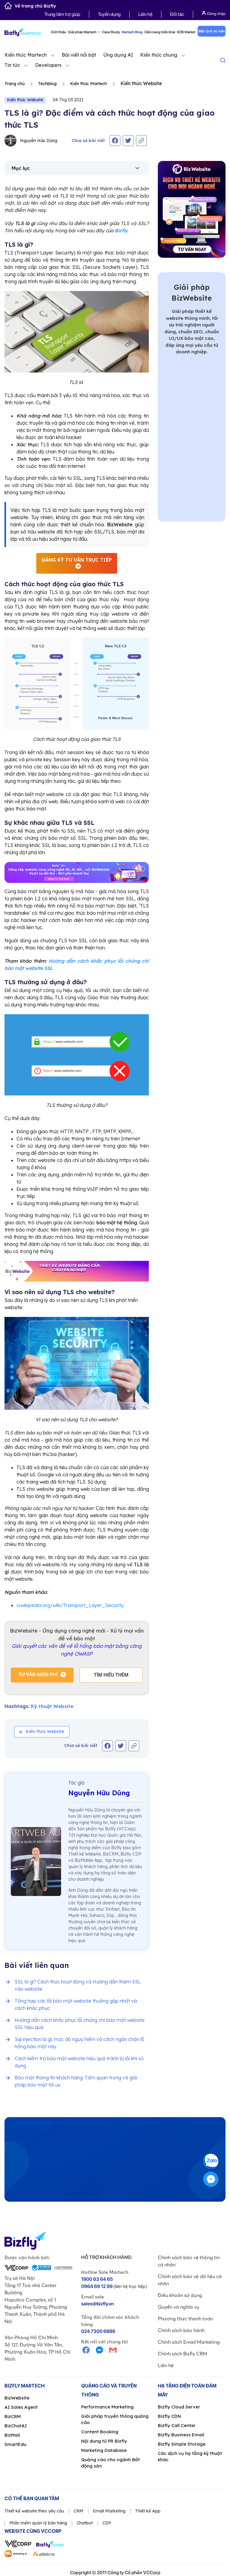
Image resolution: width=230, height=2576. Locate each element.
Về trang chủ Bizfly (30, 6)
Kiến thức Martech (25, 55)
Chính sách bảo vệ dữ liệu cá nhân (190, 2279)
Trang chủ (14, 83)
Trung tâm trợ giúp (62, 14)
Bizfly (121, 230)
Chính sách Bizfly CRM (182, 2354)
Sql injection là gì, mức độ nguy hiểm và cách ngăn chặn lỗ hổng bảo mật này (79, 2042)
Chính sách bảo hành (181, 2330)
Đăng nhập (214, 13)
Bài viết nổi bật (79, 55)
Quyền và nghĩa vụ (178, 2307)
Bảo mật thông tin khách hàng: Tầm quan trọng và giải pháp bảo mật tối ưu (76, 2081)
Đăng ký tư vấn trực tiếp (77, 560)
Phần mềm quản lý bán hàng (38, 2523)
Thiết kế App (148, 2511)
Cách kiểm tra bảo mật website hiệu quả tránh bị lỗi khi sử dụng (79, 2062)
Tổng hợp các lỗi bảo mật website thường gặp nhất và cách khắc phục (76, 2004)
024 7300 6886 (98, 2331)
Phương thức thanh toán (185, 2319)
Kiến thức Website (25, 100)
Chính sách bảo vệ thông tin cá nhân (189, 2261)
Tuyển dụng (109, 14)
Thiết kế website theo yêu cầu (34, 2511)
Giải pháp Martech (84, 32)
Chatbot (85, 2523)
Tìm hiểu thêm (111, 1675)
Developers (48, 65)
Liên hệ (145, 14)
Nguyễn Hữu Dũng (30, 141)
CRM (78, 2511)
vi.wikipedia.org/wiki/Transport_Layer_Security (70, 1605)
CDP (106, 2523)
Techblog (47, 83)
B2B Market (186, 32)
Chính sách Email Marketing (189, 2342)
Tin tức (12, 65)
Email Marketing (109, 2511)
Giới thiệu (58, 32)
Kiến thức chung (158, 55)
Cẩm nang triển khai (159, 32)
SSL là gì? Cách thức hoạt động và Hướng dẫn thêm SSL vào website (78, 1985)
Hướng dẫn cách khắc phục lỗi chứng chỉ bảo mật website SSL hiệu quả (80, 2023)
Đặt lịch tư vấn (212, 31)
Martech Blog (132, 32)
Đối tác (177, 14)
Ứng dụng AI (118, 55)
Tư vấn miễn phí (38, 1674)
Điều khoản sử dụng (180, 2295)
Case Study (111, 32)
